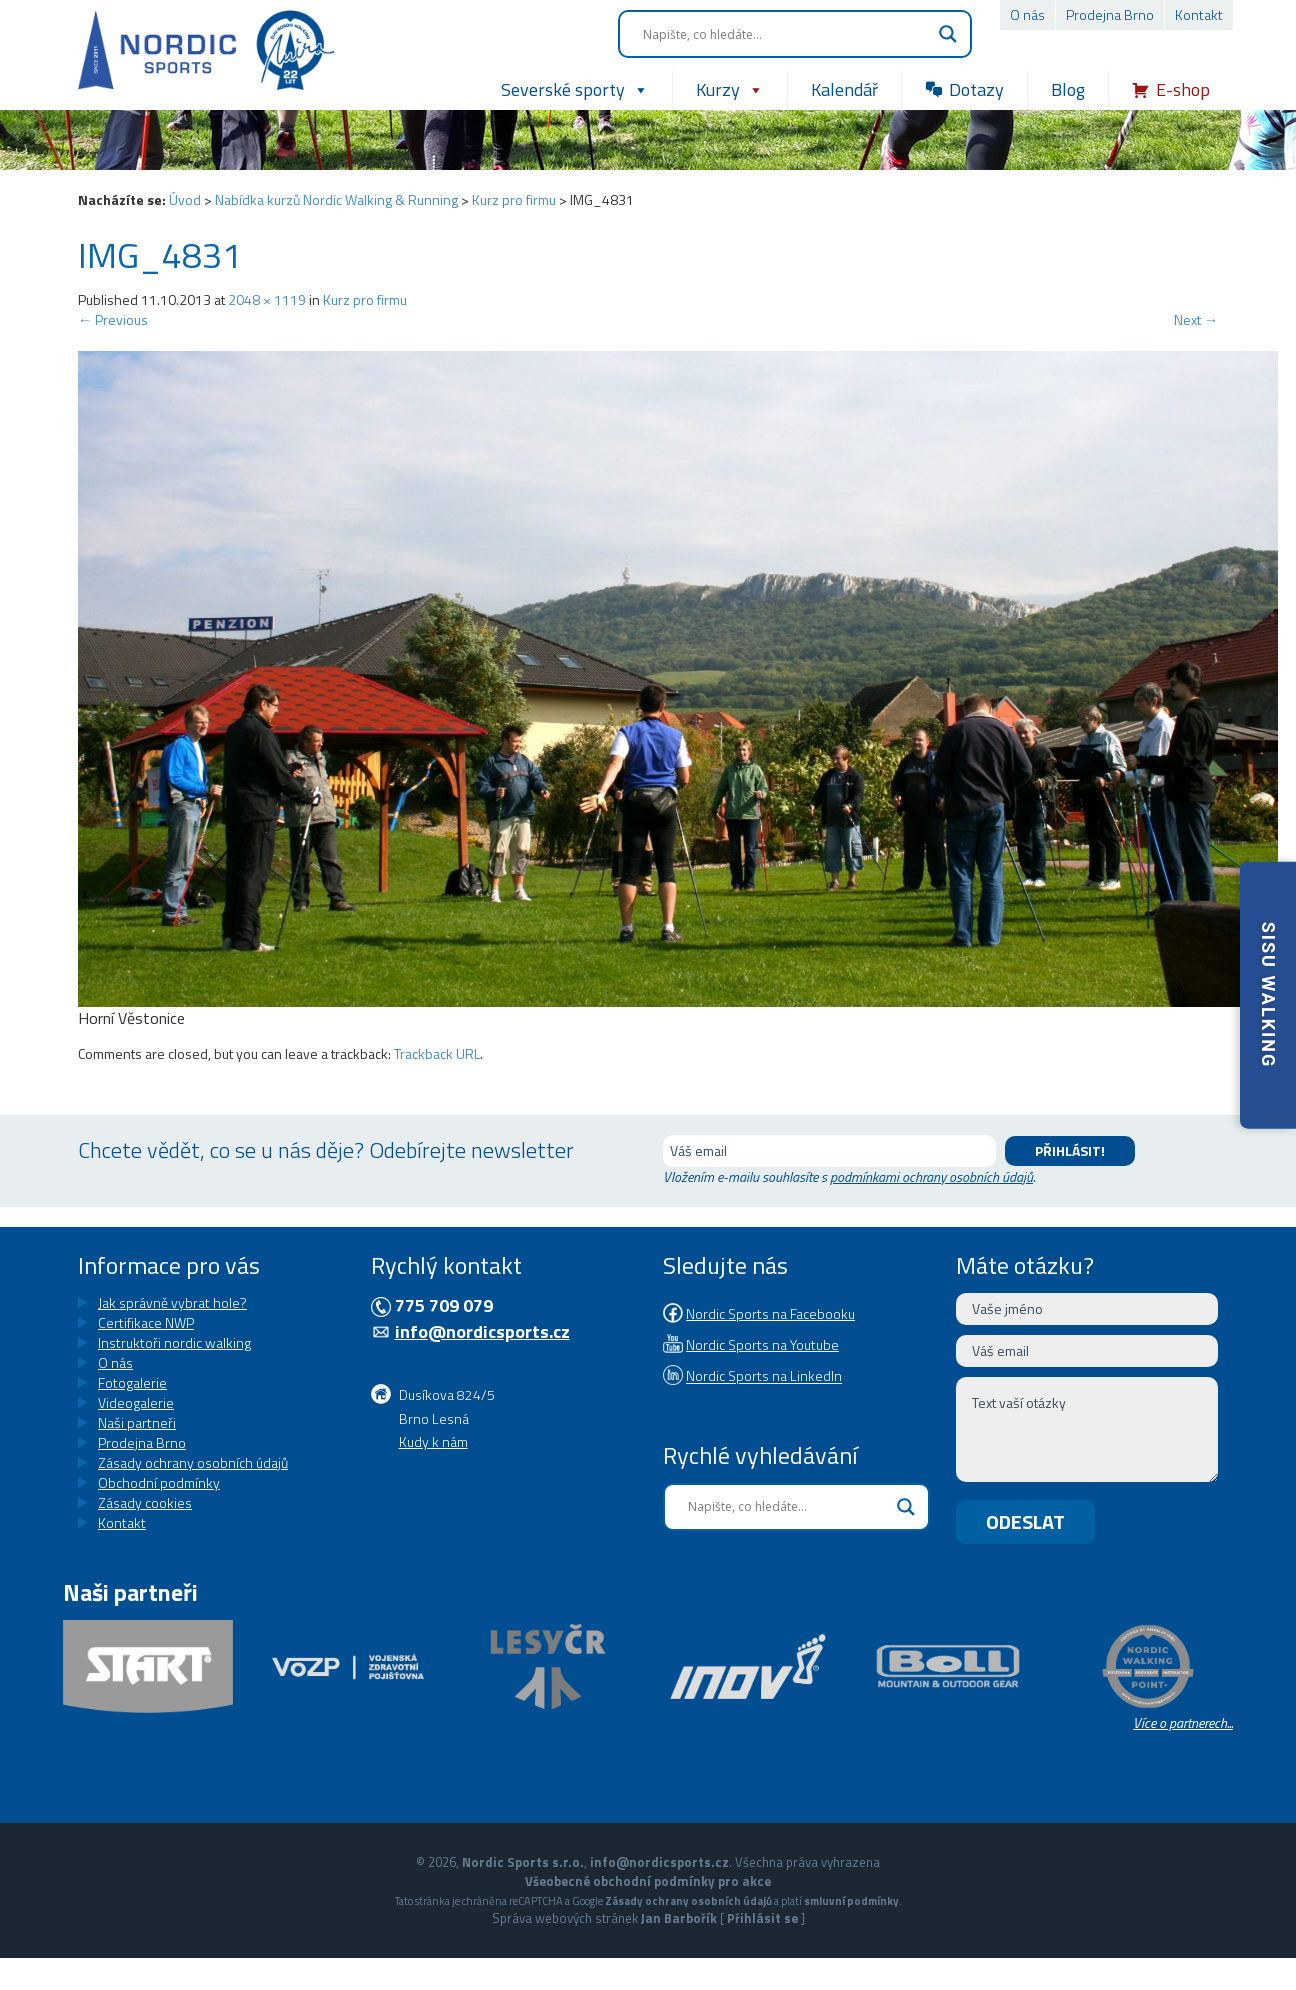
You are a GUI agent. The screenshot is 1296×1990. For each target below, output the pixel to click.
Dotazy (976, 89)
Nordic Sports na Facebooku (770, 1313)
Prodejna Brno (1110, 14)
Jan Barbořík (679, 1918)
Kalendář (844, 89)
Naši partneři (137, 1422)
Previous (113, 319)
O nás (1027, 14)
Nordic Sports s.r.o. (523, 1862)
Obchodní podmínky (159, 1482)
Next (1196, 319)
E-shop (1183, 89)
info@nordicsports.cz (482, 1331)
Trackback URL (437, 1053)
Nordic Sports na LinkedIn (764, 1376)
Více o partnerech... (1183, 1722)
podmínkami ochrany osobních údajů (931, 1176)
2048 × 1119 (267, 299)
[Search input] (786, 34)
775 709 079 (444, 1305)
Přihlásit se (762, 1918)
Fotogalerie (132, 1382)
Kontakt (1199, 14)
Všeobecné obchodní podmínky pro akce (648, 1881)
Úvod (185, 199)
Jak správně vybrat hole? (172, 1302)
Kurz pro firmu (514, 199)
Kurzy (730, 90)
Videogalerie (136, 1402)
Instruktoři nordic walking (174, 1342)
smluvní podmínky (851, 1900)
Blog (1068, 89)
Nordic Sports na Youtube (762, 1344)
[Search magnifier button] (948, 34)
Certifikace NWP (146, 1322)
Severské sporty (575, 90)
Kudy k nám (433, 1441)
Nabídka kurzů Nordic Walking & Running (336, 199)
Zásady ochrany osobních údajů (193, 1462)
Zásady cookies (145, 1502)
